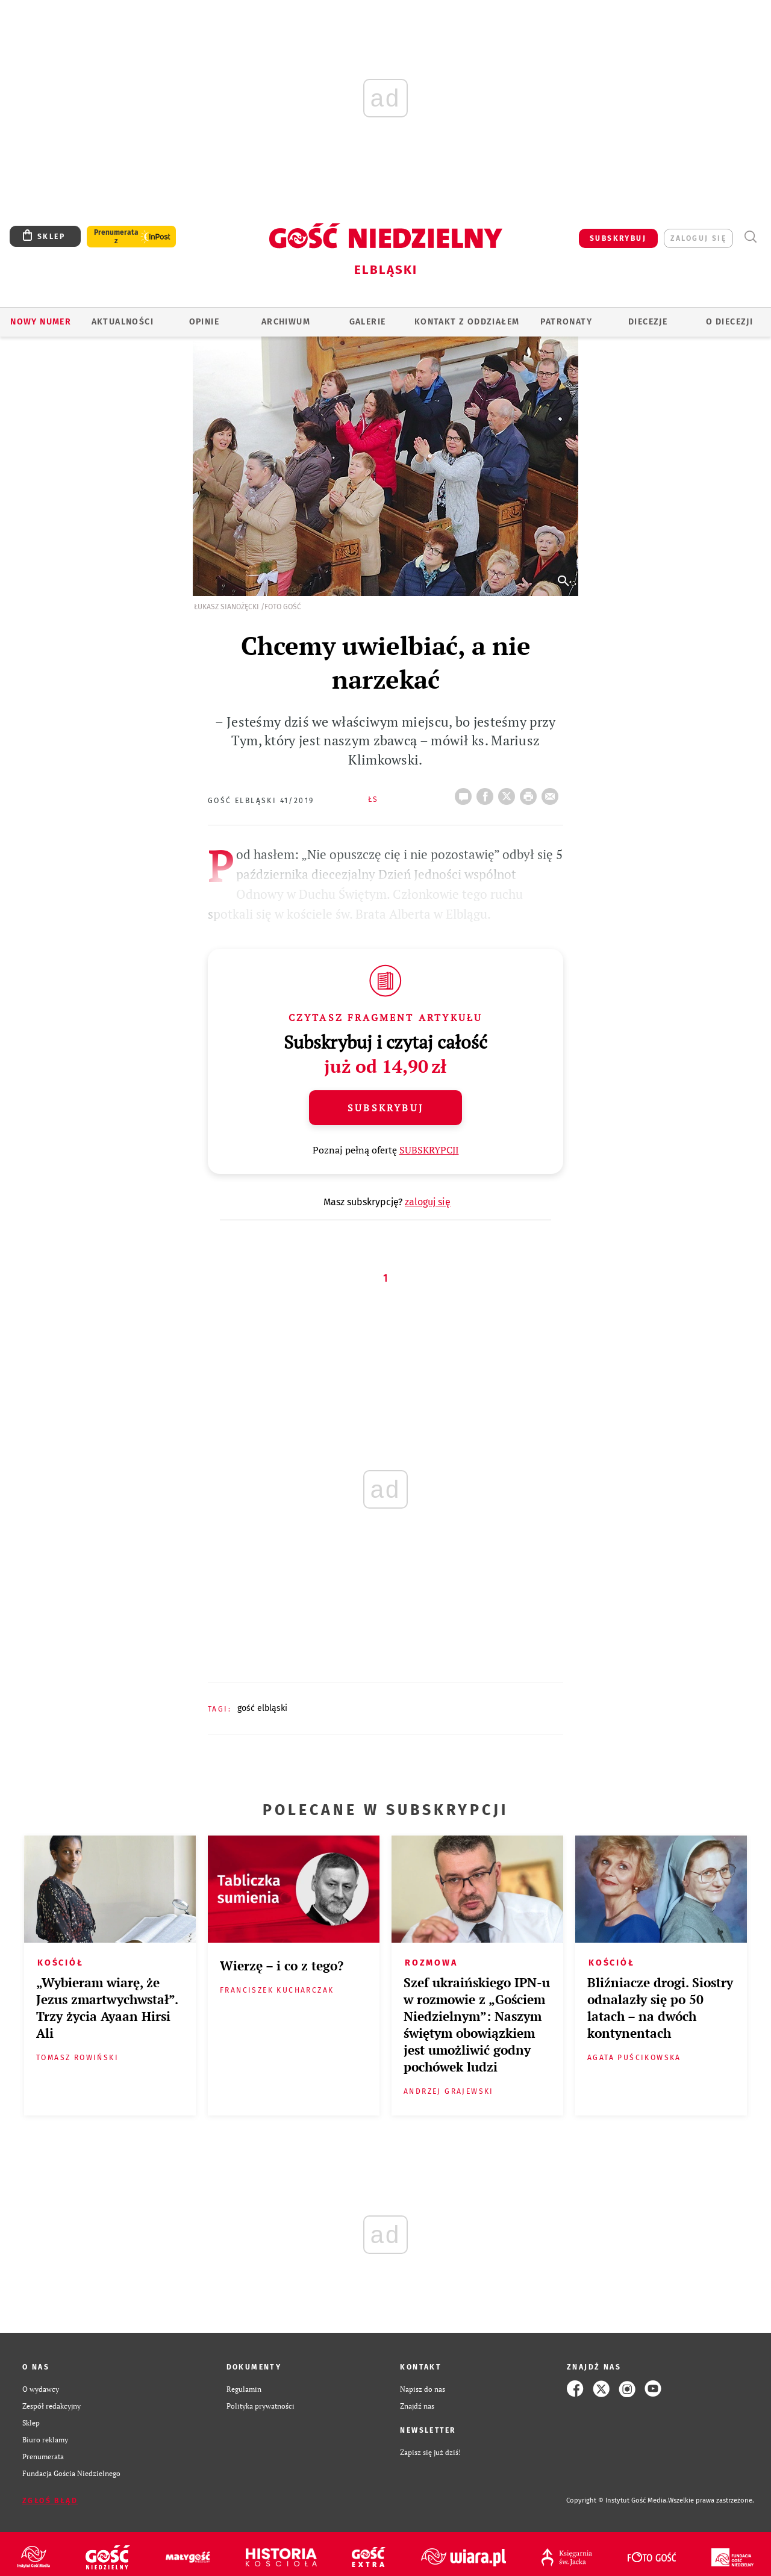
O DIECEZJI (729, 322)
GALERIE (367, 322)
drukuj (531, 793)
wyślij (552, 793)
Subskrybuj (385, 1107)
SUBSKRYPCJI (429, 1149)
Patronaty (566, 322)
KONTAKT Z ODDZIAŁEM (467, 322)
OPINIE (204, 322)
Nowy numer (40, 322)
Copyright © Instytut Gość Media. (617, 2500)
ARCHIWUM (285, 322)
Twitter (509, 793)
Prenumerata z (116, 236)
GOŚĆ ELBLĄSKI (262, 1708)
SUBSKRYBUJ (618, 238)
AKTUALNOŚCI (123, 322)
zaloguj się (698, 238)
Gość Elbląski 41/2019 (261, 800)
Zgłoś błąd (50, 2501)
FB (487, 793)
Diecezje (647, 322)
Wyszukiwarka (750, 237)
